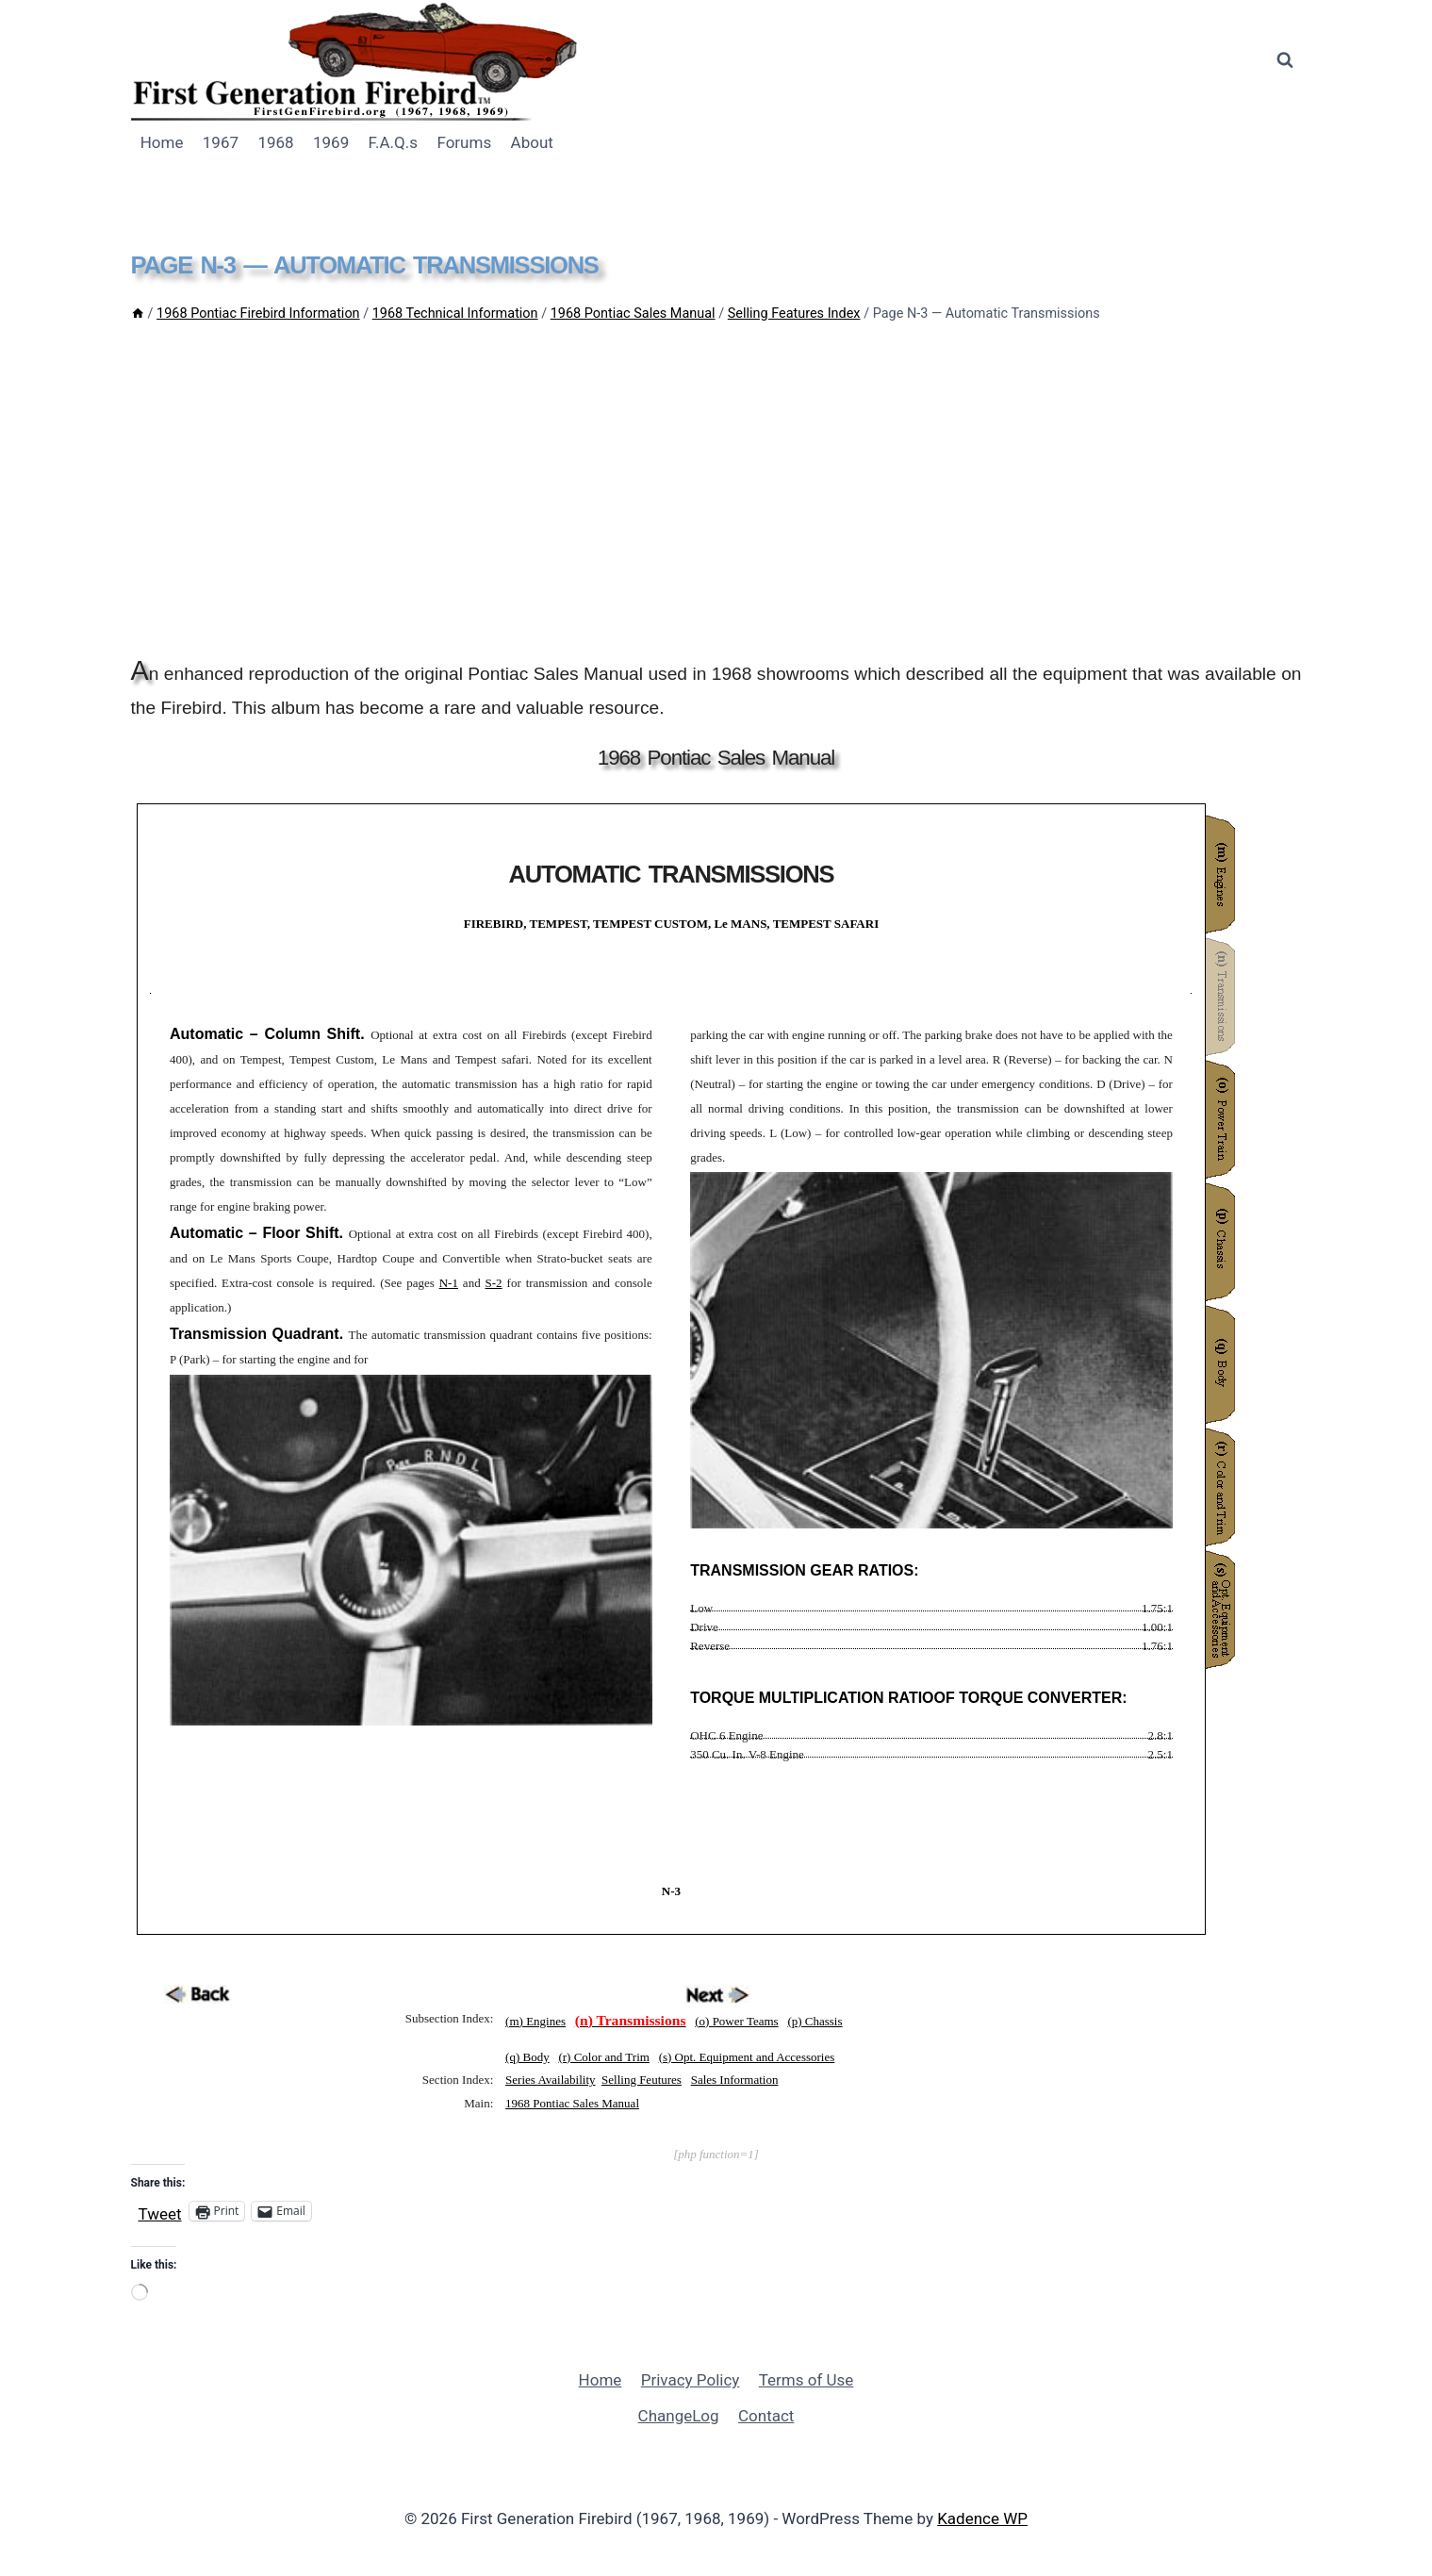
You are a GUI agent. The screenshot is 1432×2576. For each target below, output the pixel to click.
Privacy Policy (690, 2379)
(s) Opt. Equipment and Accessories (747, 2057)
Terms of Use (806, 2379)
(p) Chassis (814, 2021)
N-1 (448, 1283)
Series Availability (550, 2079)
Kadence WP (982, 2518)
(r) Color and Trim (603, 2057)
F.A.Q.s (393, 142)
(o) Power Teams (736, 2021)
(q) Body (527, 2057)
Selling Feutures (641, 2079)
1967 (221, 142)
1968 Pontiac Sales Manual (572, 2103)
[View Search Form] (1285, 60)
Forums (463, 142)
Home (162, 142)
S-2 (494, 1283)
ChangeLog (678, 2415)
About (532, 142)
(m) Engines (535, 2021)
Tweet (160, 2211)
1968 (275, 142)
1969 (331, 142)
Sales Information (735, 2079)
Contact (766, 2415)
